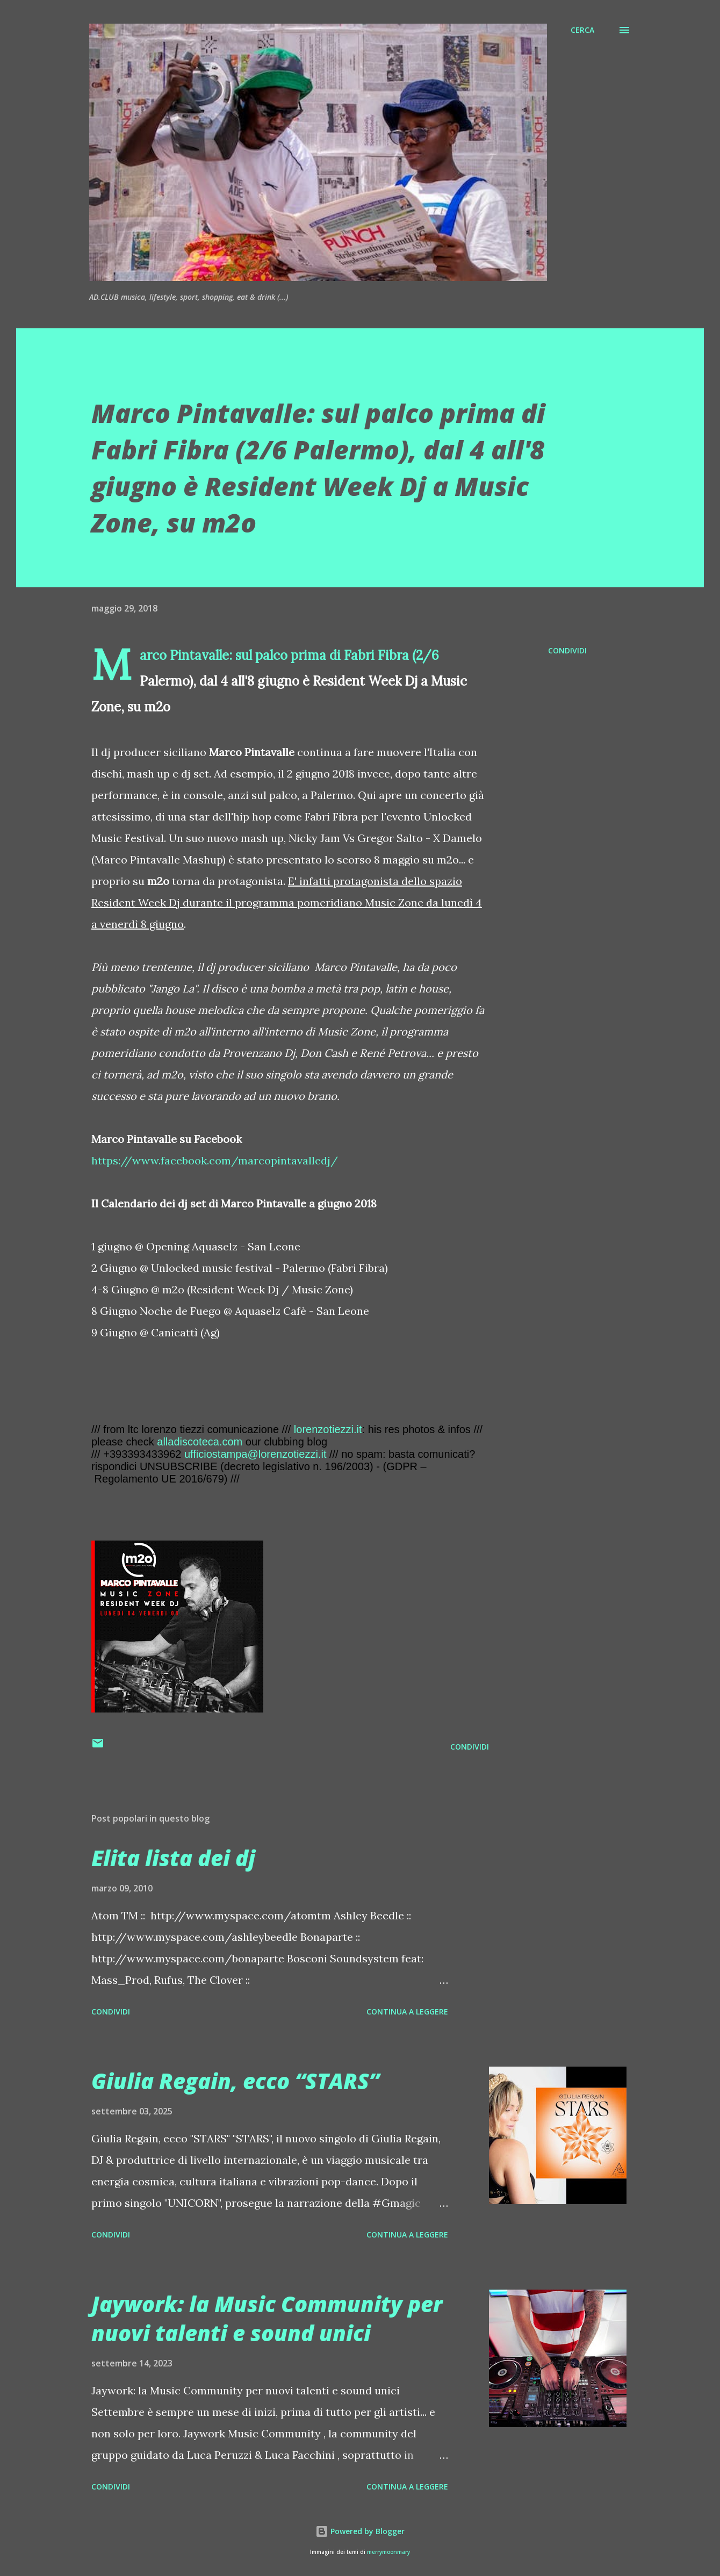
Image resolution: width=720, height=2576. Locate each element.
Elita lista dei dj (173, 1858)
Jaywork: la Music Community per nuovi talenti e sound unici (266, 2318)
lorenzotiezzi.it (328, 1429)
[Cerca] (582, 30)
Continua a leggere (407, 2011)
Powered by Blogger (360, 2531)
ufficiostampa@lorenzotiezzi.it (255, 1454)
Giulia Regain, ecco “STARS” (235, 2081)
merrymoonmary (388, 2552)
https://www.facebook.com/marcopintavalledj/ (214, 1160)
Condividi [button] (567, 650)
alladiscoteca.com (199, 1442)
